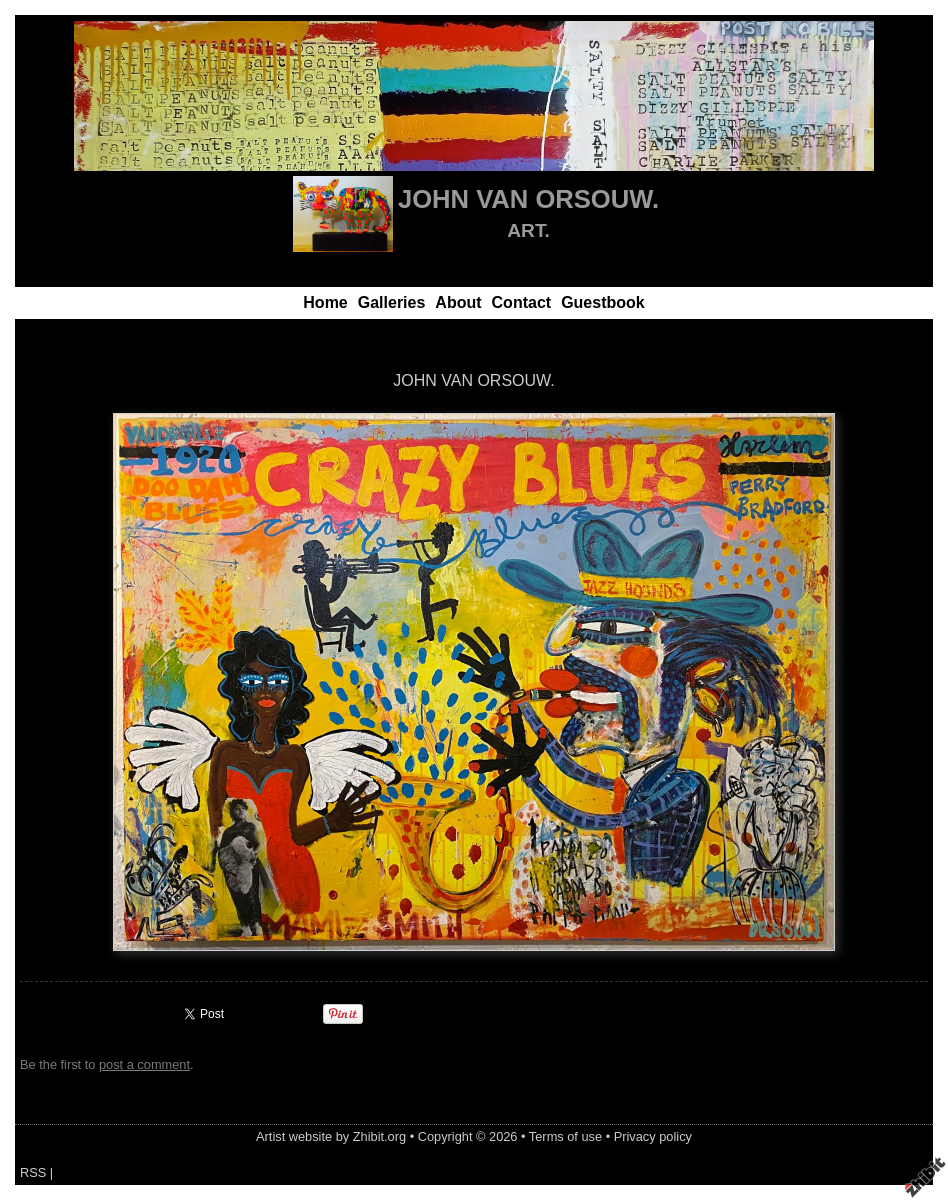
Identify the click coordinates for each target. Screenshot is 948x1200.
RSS (33, 1172)
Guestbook (603, 302)
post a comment (144, 1064)
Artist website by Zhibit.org (331, 1136)
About (458, 302)
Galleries (392, 302)
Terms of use (565, 1136)
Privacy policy (653, 1136)
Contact (522, 302)
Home (325, 302)
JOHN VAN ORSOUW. (528, 199)
